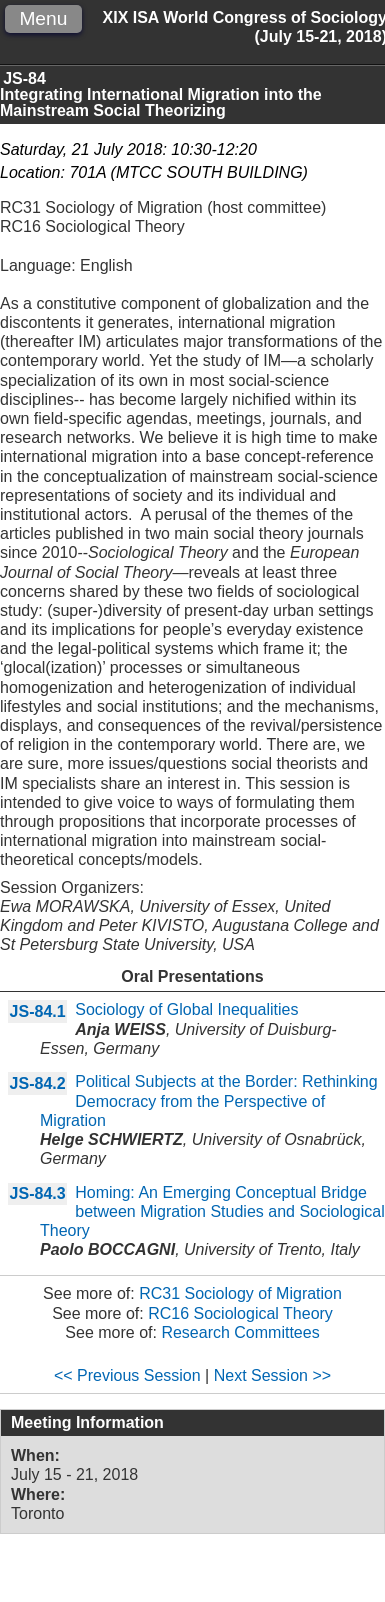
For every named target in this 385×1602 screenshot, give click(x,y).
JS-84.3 (38, 1193)
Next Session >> (272, 1375)
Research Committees (240, 1332)
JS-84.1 (38, 1011)
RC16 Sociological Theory (240, 1313)
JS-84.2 (38, 1083)
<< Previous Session (127, 1375)
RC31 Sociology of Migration (240, 1293)
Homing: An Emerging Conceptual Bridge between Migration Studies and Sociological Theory (212, 1211)
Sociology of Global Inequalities (186, 1009)
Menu (43, 18)
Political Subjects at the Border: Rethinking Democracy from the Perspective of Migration (209, 1100)
